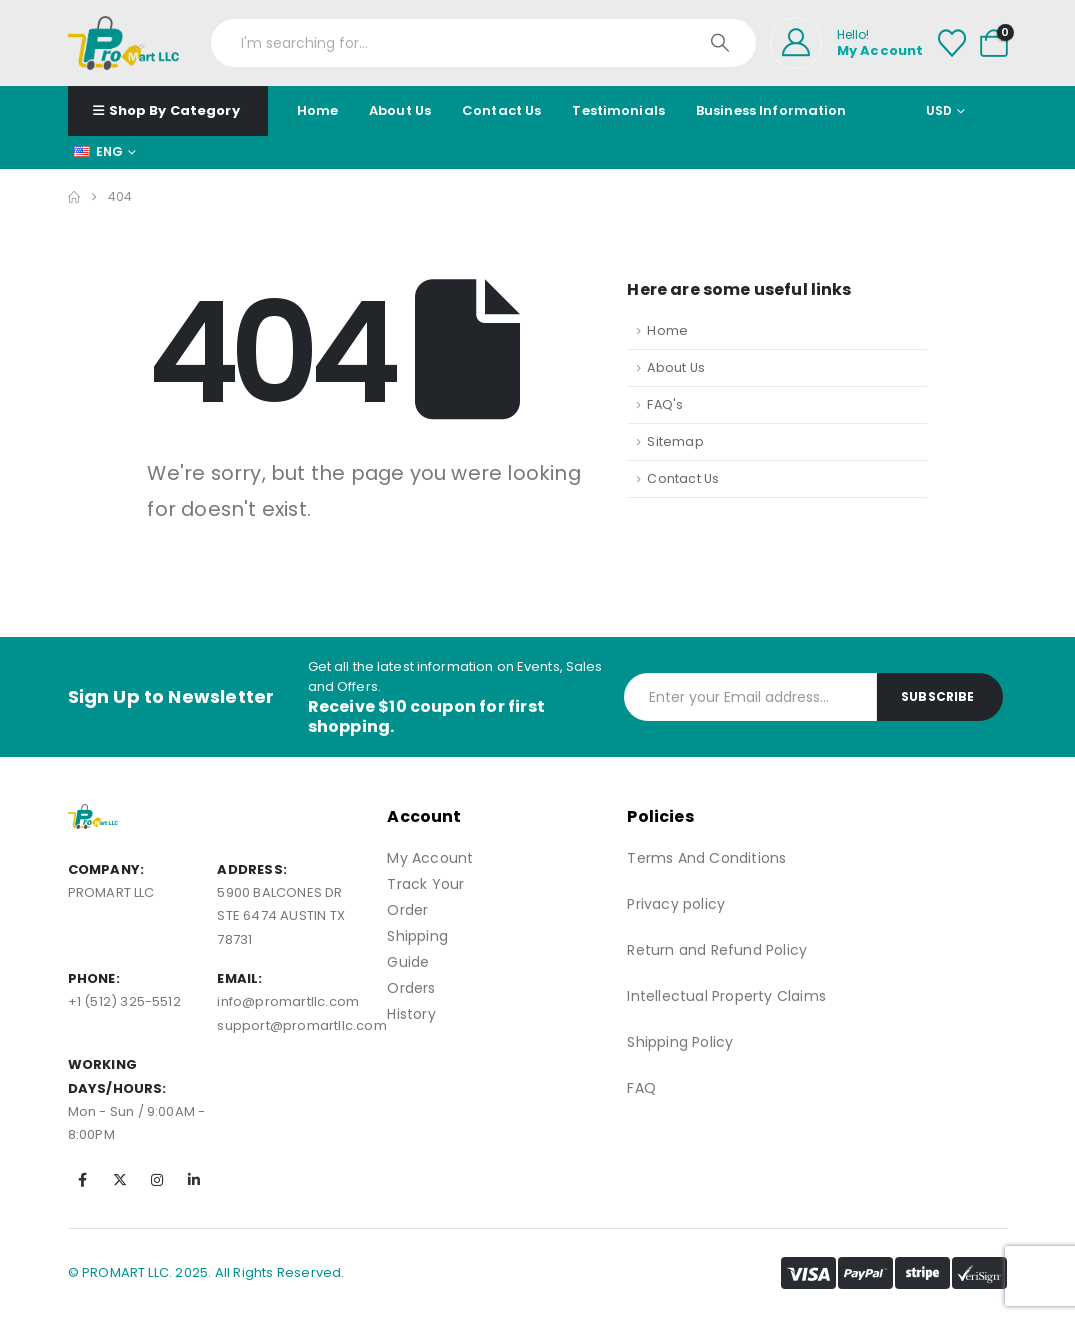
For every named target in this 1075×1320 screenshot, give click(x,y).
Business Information (771, 110)
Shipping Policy (680, 1042)
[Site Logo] (123, 43)
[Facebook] (83, 1180)
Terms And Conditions (706, 858)
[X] (120, 1180)
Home (318, 110)
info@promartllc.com (288, 1001)
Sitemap (675, 441)
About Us (400, 110)
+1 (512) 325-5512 (124, 1001)
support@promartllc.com (301, 1025)
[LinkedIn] (194, 1180)
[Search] (722, 43)
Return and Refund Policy (717, 950)
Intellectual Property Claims (726, 996)
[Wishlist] (952, 43)
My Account (430, 858)
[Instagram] (157, 1180)
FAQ (641, 1088)
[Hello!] (847, 43)
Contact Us (501, 110)
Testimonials (618, 110)
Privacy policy (676, 904)
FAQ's (665, 404)
